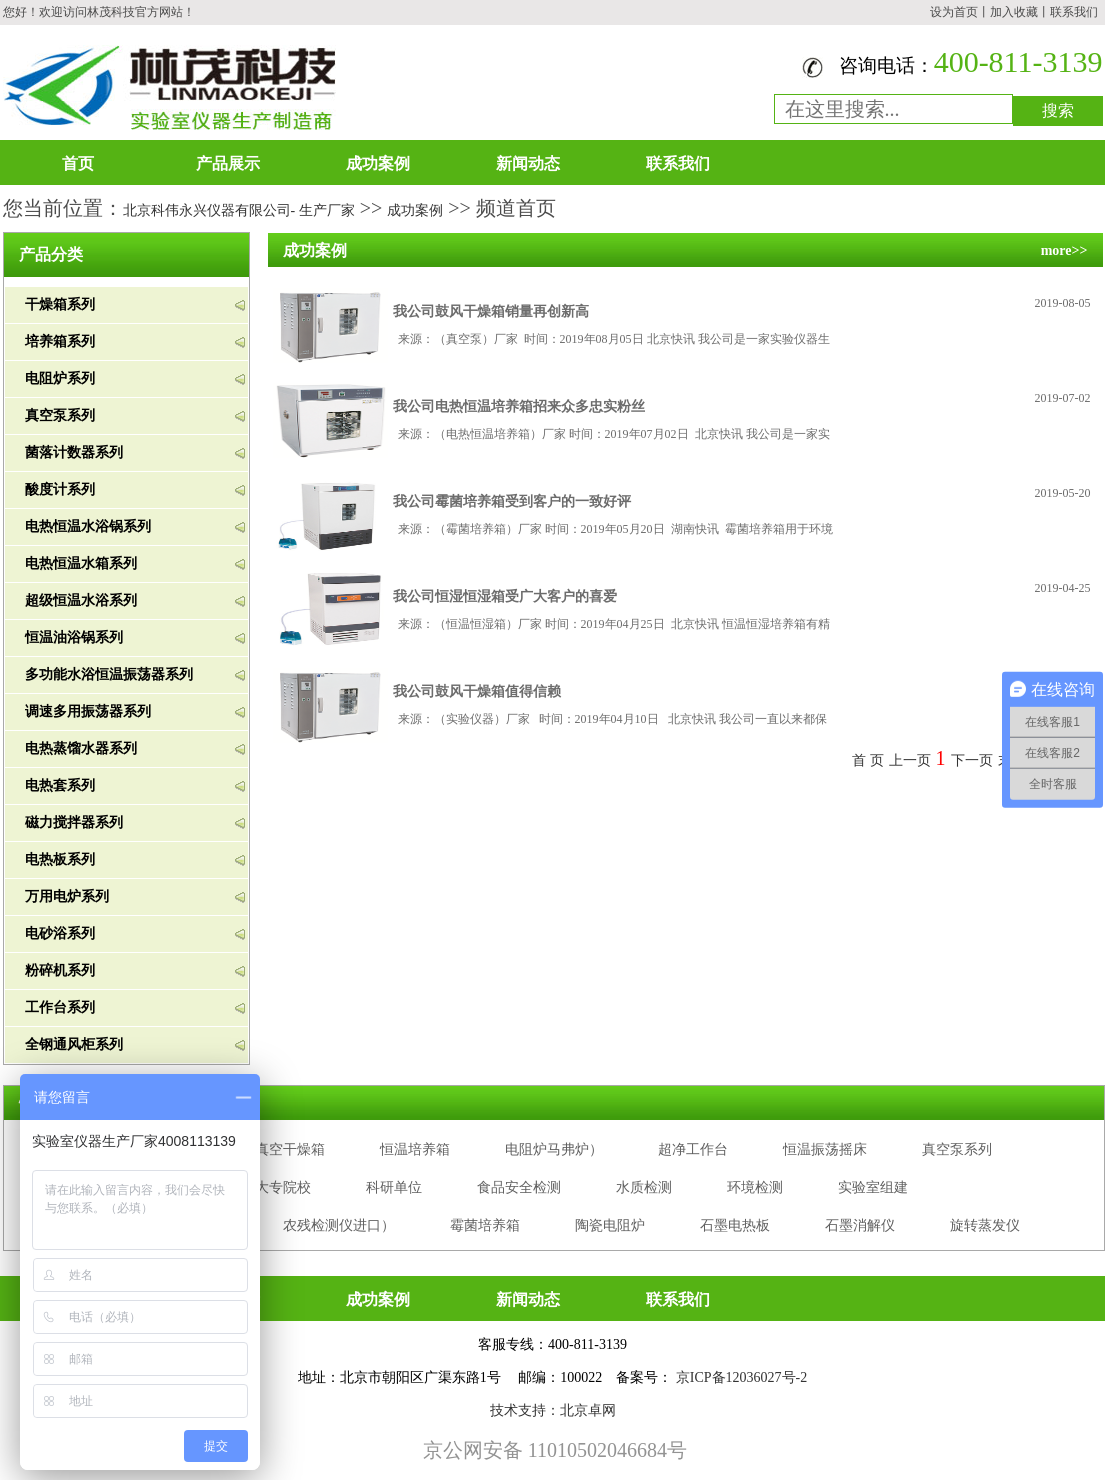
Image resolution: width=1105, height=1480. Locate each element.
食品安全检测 (519, 1187)
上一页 (910, 760)
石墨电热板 (735, 1225)
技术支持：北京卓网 (553, 1410)
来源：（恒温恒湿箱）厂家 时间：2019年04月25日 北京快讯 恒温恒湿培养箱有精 (614, 624)
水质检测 (644, 1187)
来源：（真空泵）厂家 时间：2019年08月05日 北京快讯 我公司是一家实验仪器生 (614, 339)
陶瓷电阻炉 (610, 1225)
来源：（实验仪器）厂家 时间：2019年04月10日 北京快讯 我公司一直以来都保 (612, 719)
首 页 (868, 760)
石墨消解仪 (860, 1225)
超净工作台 (693, 1149)
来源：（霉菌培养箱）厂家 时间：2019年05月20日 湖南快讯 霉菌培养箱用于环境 (615, 529)
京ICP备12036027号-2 (741, 1377)
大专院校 (283, 1187)
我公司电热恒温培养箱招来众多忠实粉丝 (519, 406)
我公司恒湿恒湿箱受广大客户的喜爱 (505, 596)
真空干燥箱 (290, 1149)
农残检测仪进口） (339, 1225)
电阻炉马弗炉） (554, 1149)
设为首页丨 (960, 12)
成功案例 (378, 163)
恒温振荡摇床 (825, 1149)
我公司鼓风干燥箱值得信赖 (477, 691)
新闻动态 (528, 163)
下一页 (972, 760)
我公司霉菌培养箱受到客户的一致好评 (512, 501)
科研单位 (394, 1187)
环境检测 (755, 1187)
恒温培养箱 (415, 1149)
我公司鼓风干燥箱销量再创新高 (491, 311)
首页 (78, 163)
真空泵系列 (957, 1149)
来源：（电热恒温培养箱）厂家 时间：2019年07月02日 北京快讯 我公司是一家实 (614, 434)
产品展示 (228, 163)
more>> (1064, 250)
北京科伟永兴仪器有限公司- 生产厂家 (239, 210)
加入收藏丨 (1020, 12)
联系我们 (1074, 12)
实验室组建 (873, 1187)
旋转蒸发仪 (985, 1225)
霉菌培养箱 (485, 1225)
